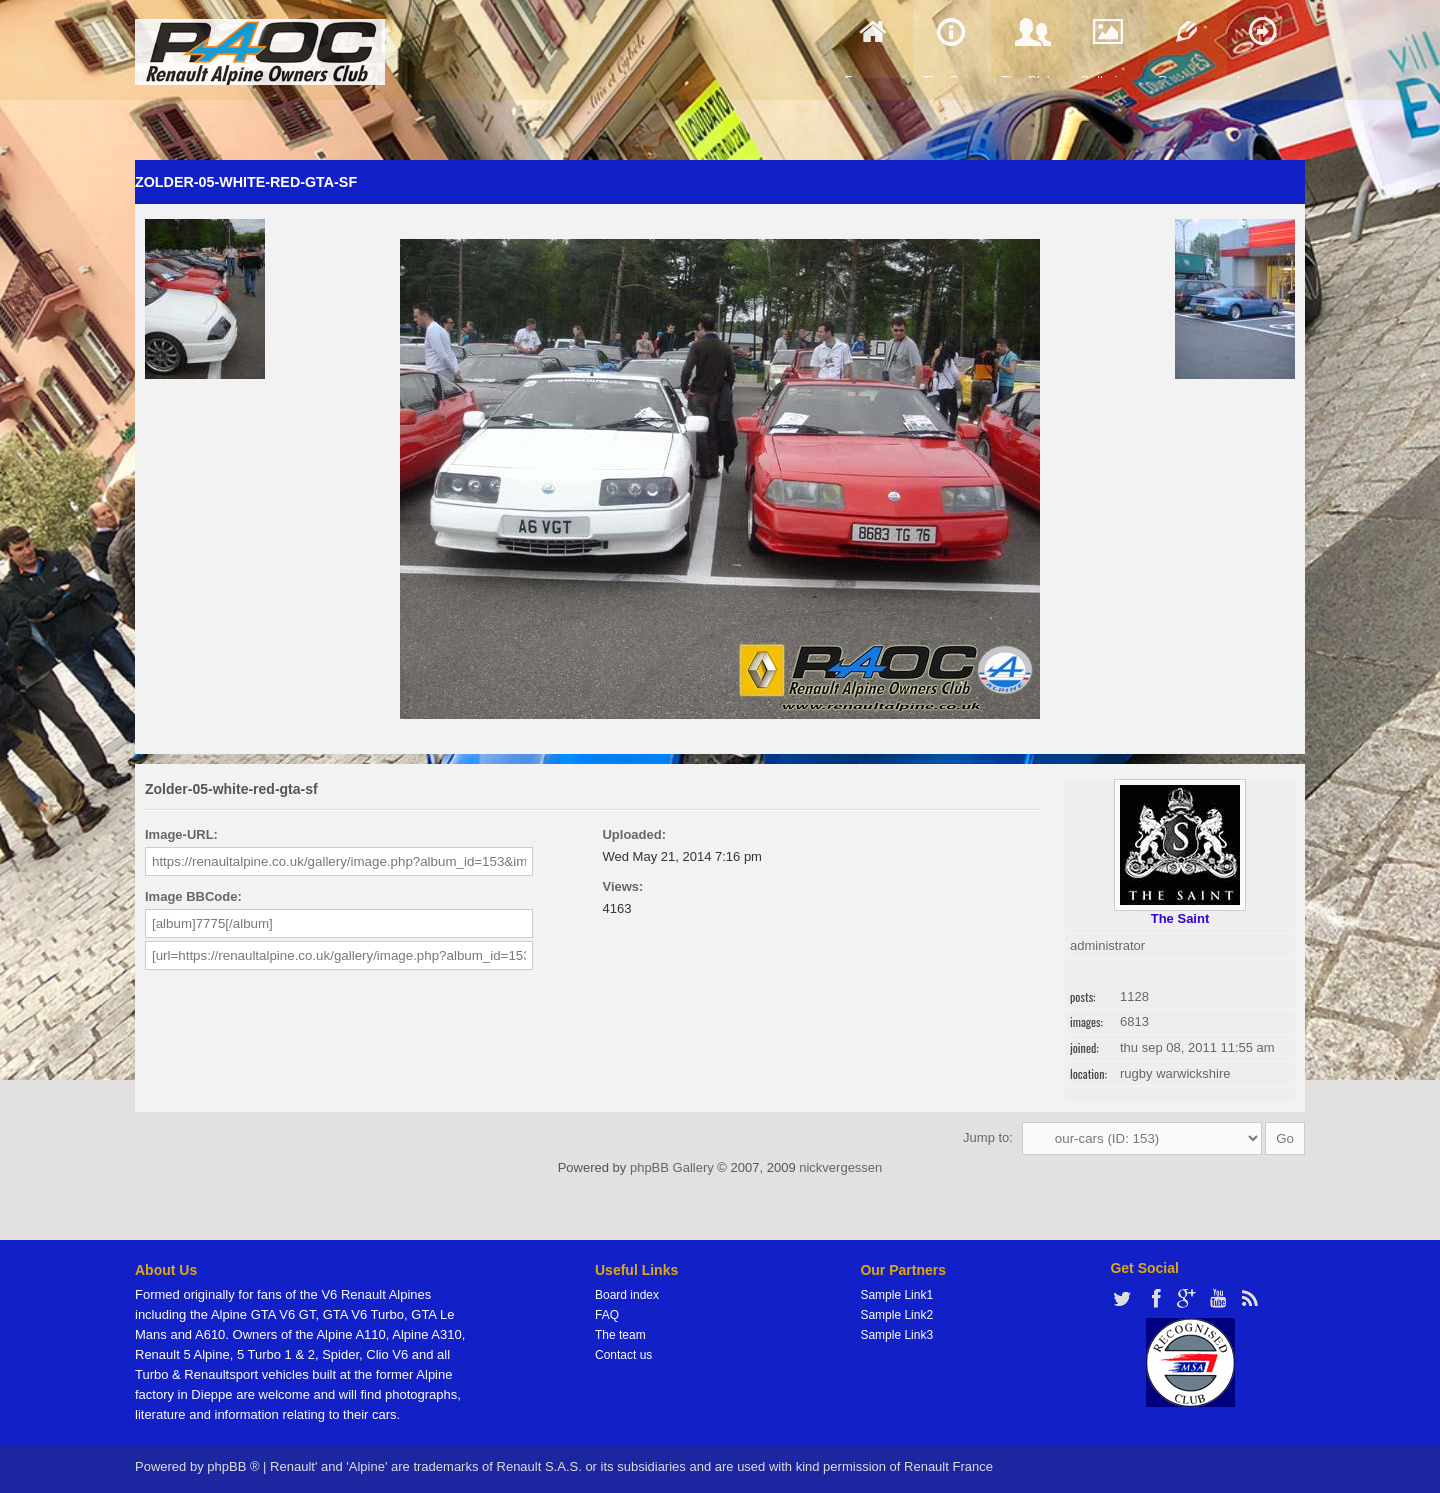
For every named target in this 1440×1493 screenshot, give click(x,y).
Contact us (623, 1355)
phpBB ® (233, 1466)
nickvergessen (840, 1167)
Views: (622, 886)
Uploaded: (634, 834)
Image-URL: (181, 834)
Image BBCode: (193, 896)
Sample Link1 (896, 1295)
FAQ (607, 1315)
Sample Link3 (896, 1335)
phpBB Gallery (672, 1167)
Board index (627, 1295)
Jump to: (988, 1137)
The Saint (1180, 918)
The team (620, 1335)
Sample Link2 (896, 1315)
